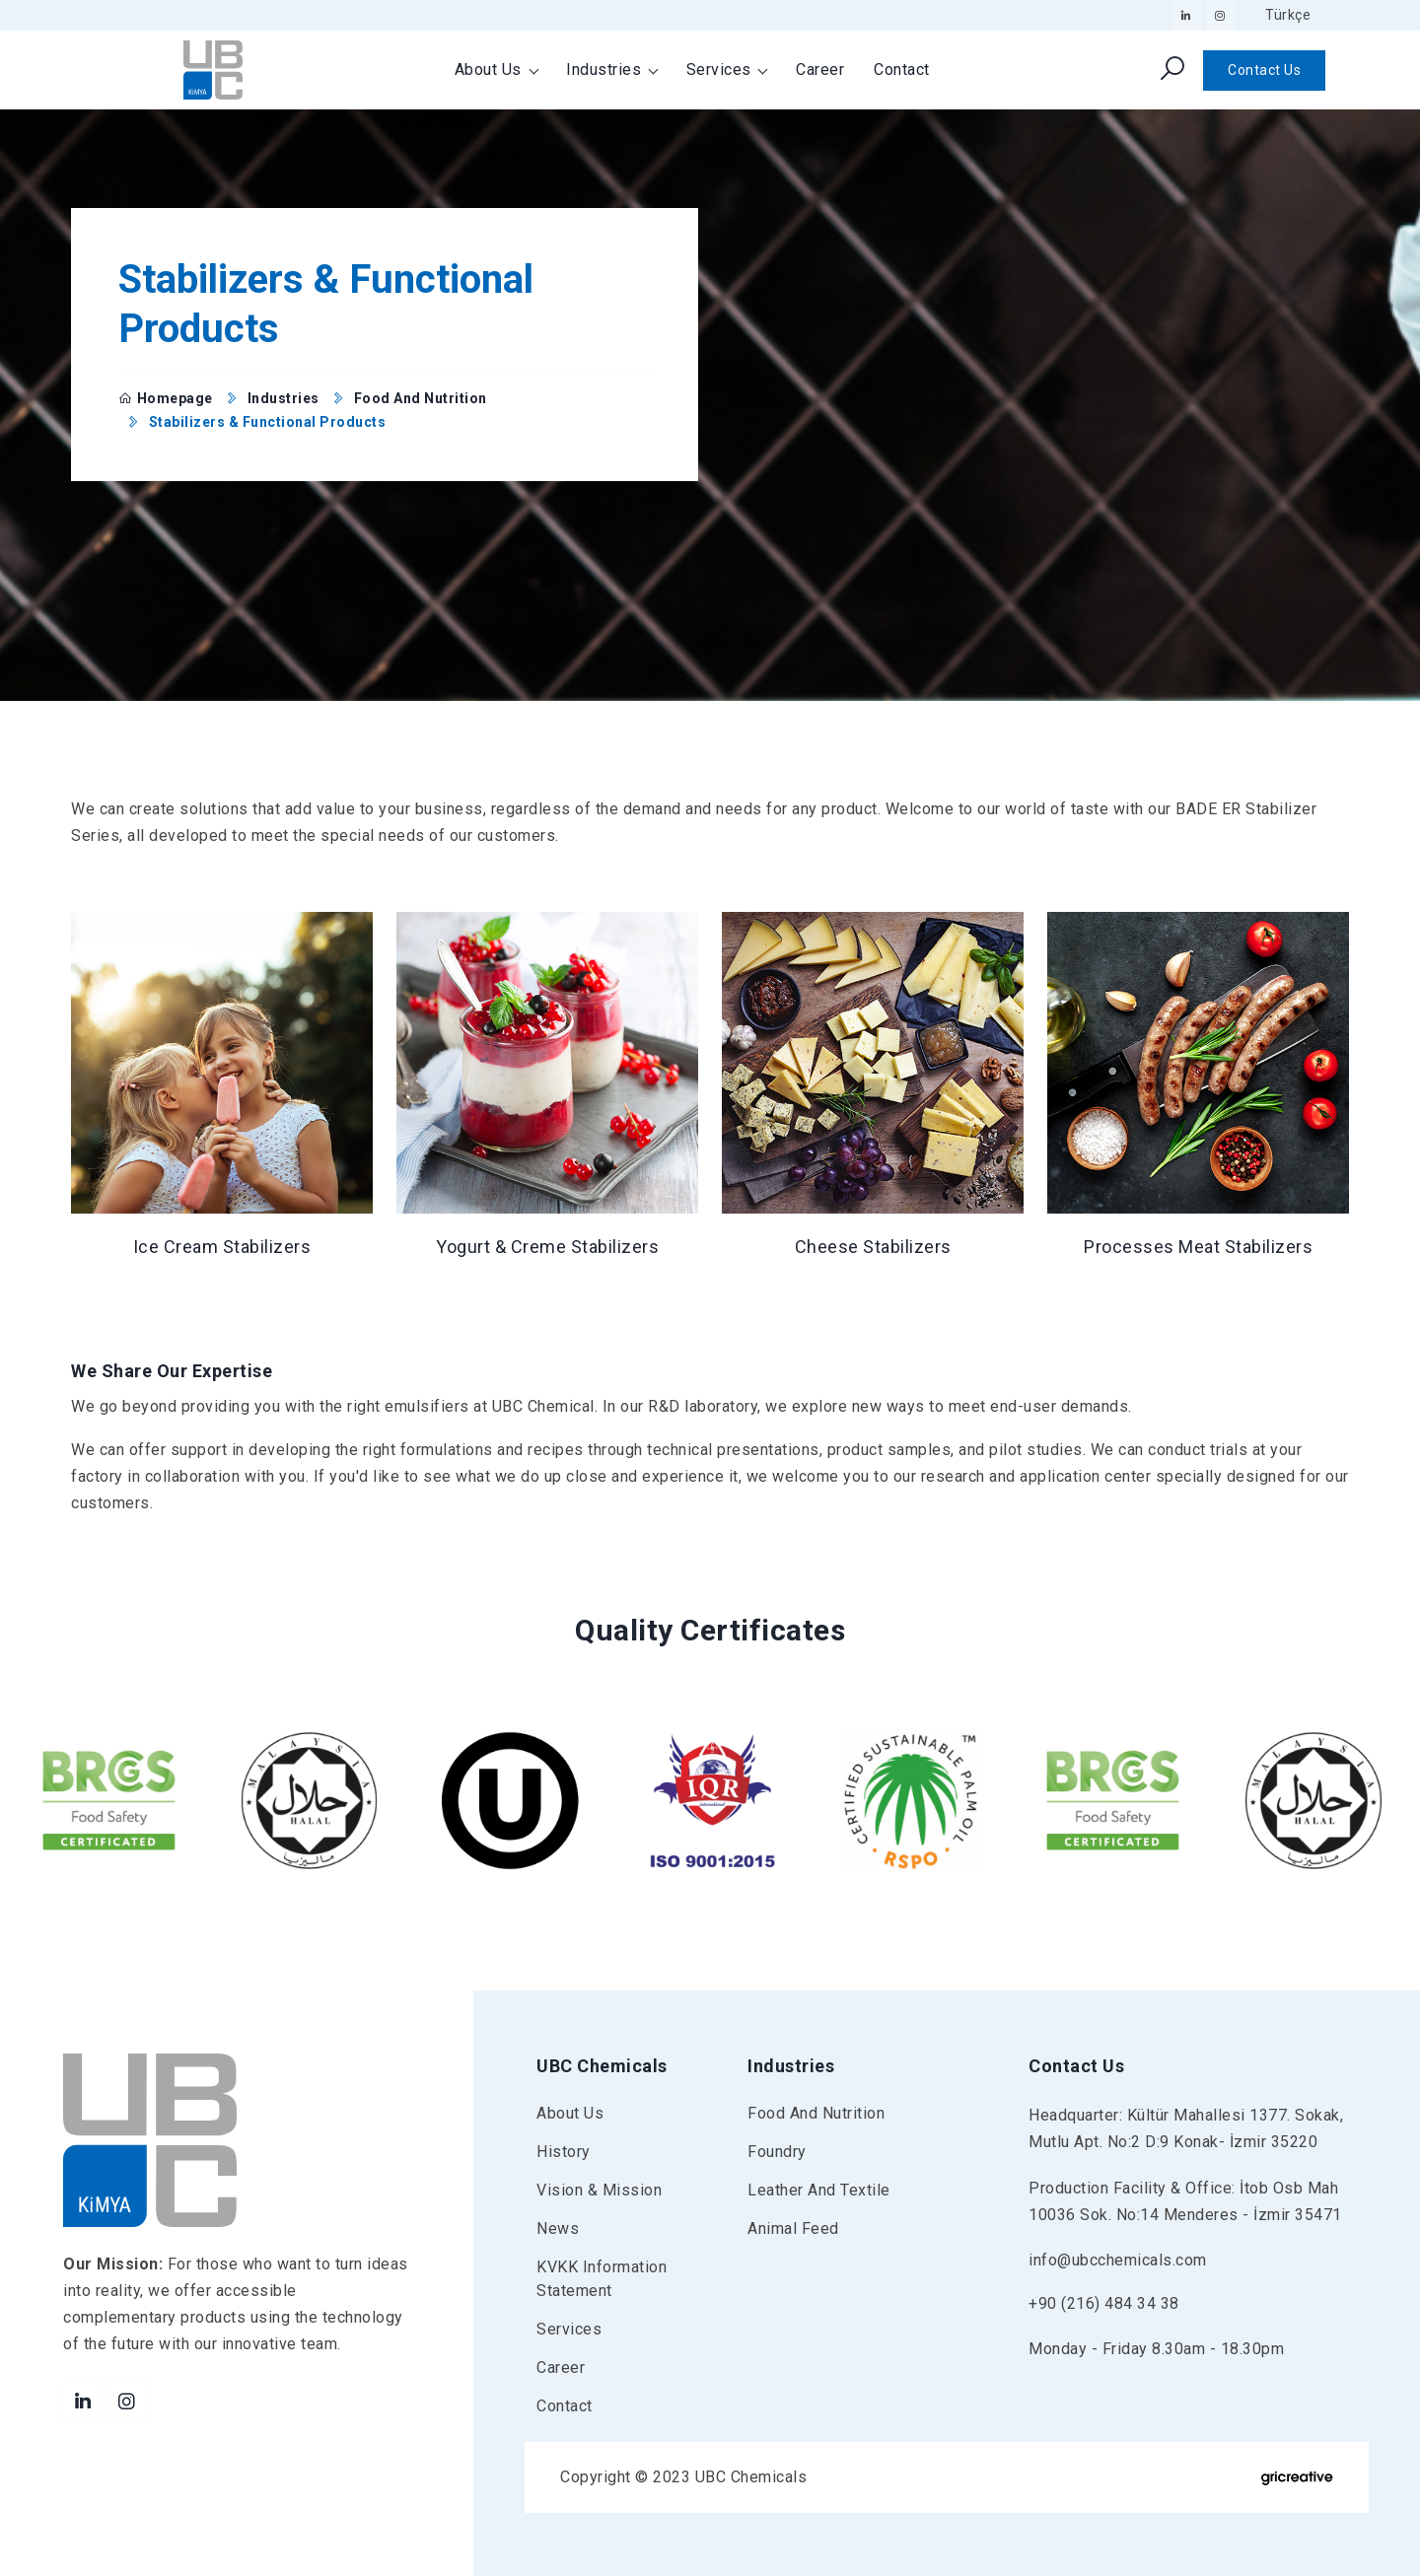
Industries (606, 69)
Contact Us (1264, 70)
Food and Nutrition (420, 398)
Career (820, 69)
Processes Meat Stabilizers (1198, 1246)
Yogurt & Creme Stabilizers (547, 1246)
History (563, 2151)
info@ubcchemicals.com (1118, 2260)
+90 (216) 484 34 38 (1104, 2303)
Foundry (777, 2151)
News (557, 2228)
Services (721, 69)
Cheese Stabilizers (873, 1246)
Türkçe (1288, 15)
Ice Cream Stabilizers (222, 1246)
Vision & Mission (599, 2190)
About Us (491, 69)
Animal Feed (793, 2228)
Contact (902, 69)
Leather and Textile (818, 2190)
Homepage (165, 398)
